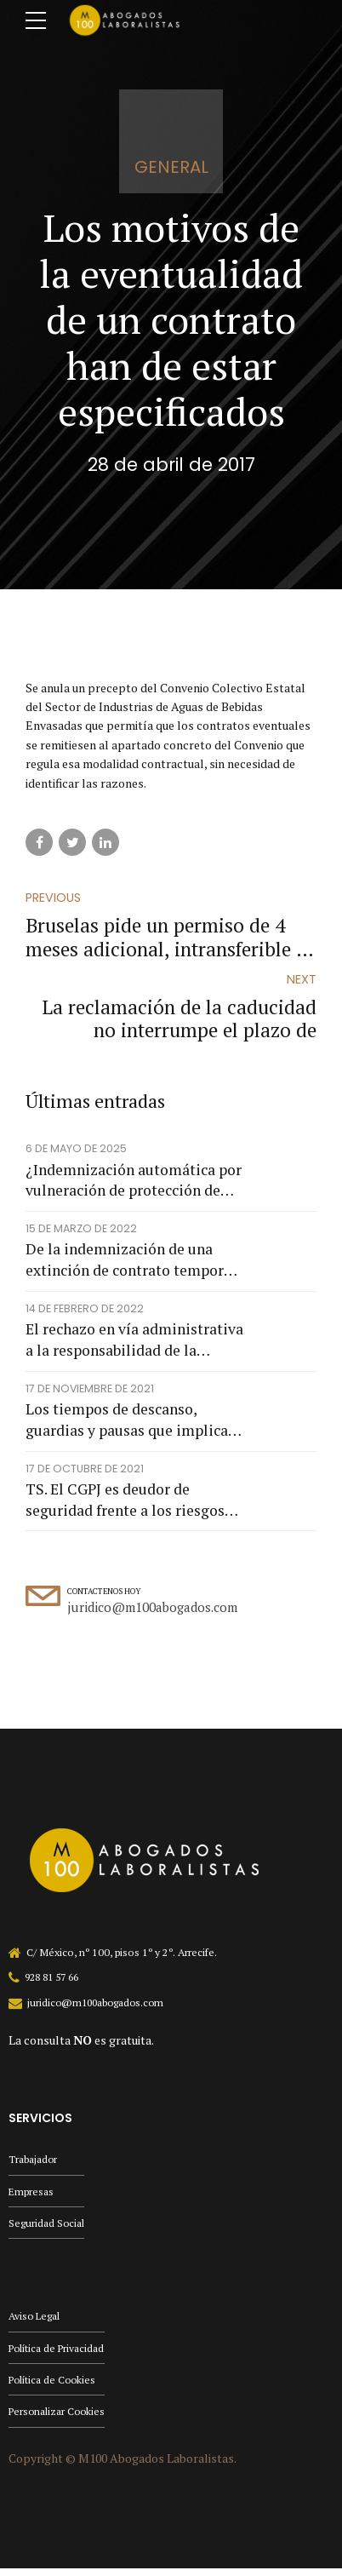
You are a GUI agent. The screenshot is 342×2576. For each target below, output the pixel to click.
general (171, 167)
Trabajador (33, 2161)
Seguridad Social (47, 2227)
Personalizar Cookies (58, 2419)
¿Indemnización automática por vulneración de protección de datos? (134, 1181)
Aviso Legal (35, 2321)
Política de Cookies (54, 2386)
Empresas (31, 2195)
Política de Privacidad (58, 2353)
